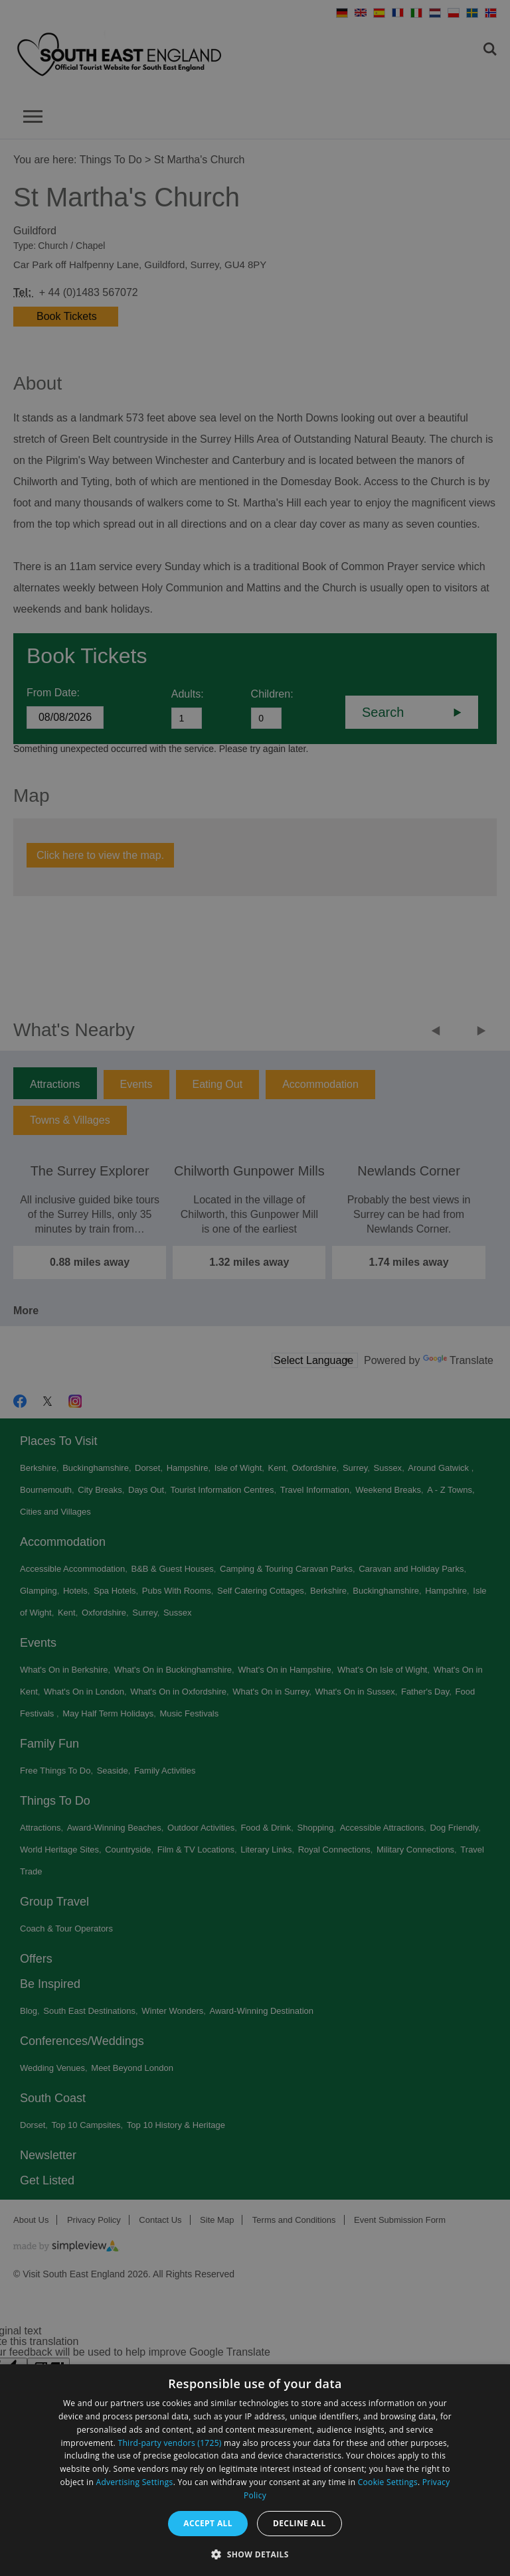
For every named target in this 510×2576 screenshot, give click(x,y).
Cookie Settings (388, 2482)
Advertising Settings (134, 2482)
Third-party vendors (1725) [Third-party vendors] (170, 2443)
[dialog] (255, 2470)
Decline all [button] (299, 2523)
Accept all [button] (207, 2523)
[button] (255, 2553)
